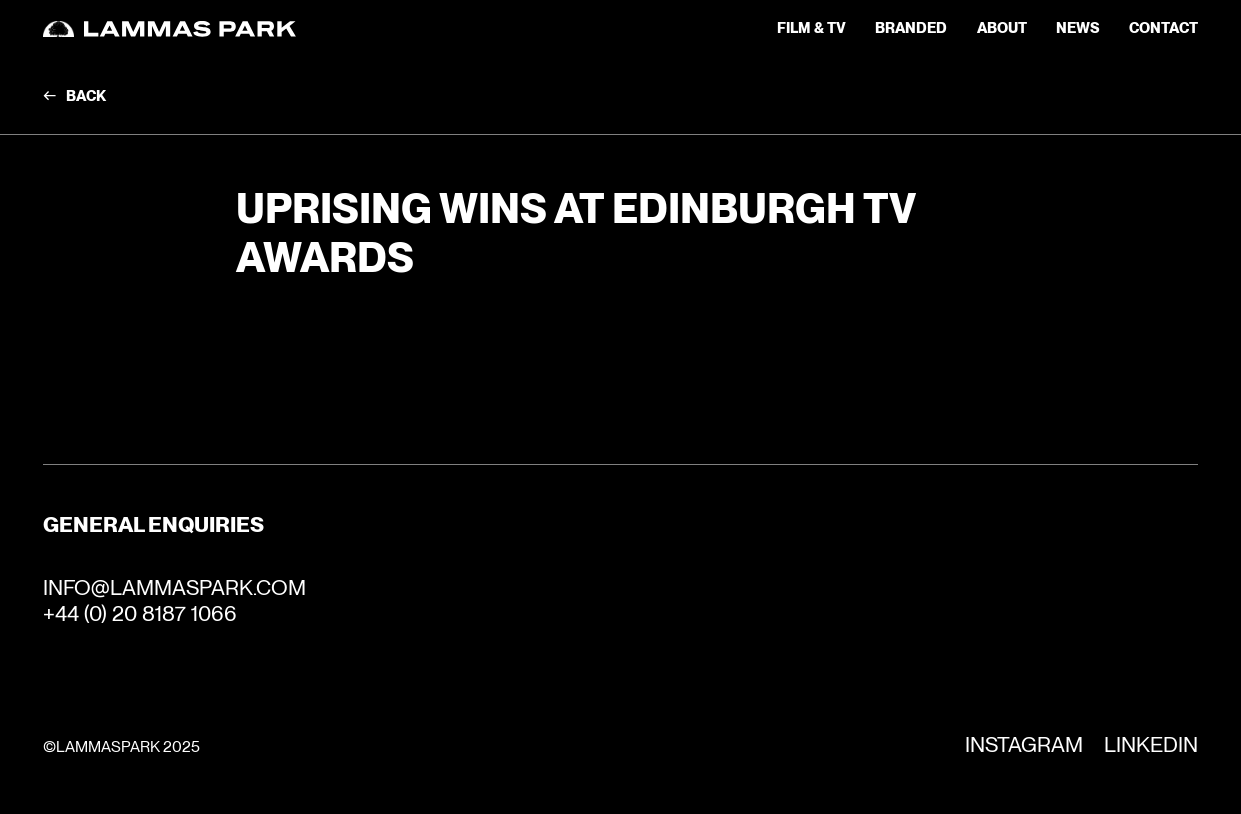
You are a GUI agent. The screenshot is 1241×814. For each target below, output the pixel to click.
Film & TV (811, 28)
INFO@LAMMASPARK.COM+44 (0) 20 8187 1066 (174, 600)
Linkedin (1151, 744)
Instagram (1024, 744)
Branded (911, 28)
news (1078, 28)
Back (86, 96)
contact (1163, 28)
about (1002, 28)
